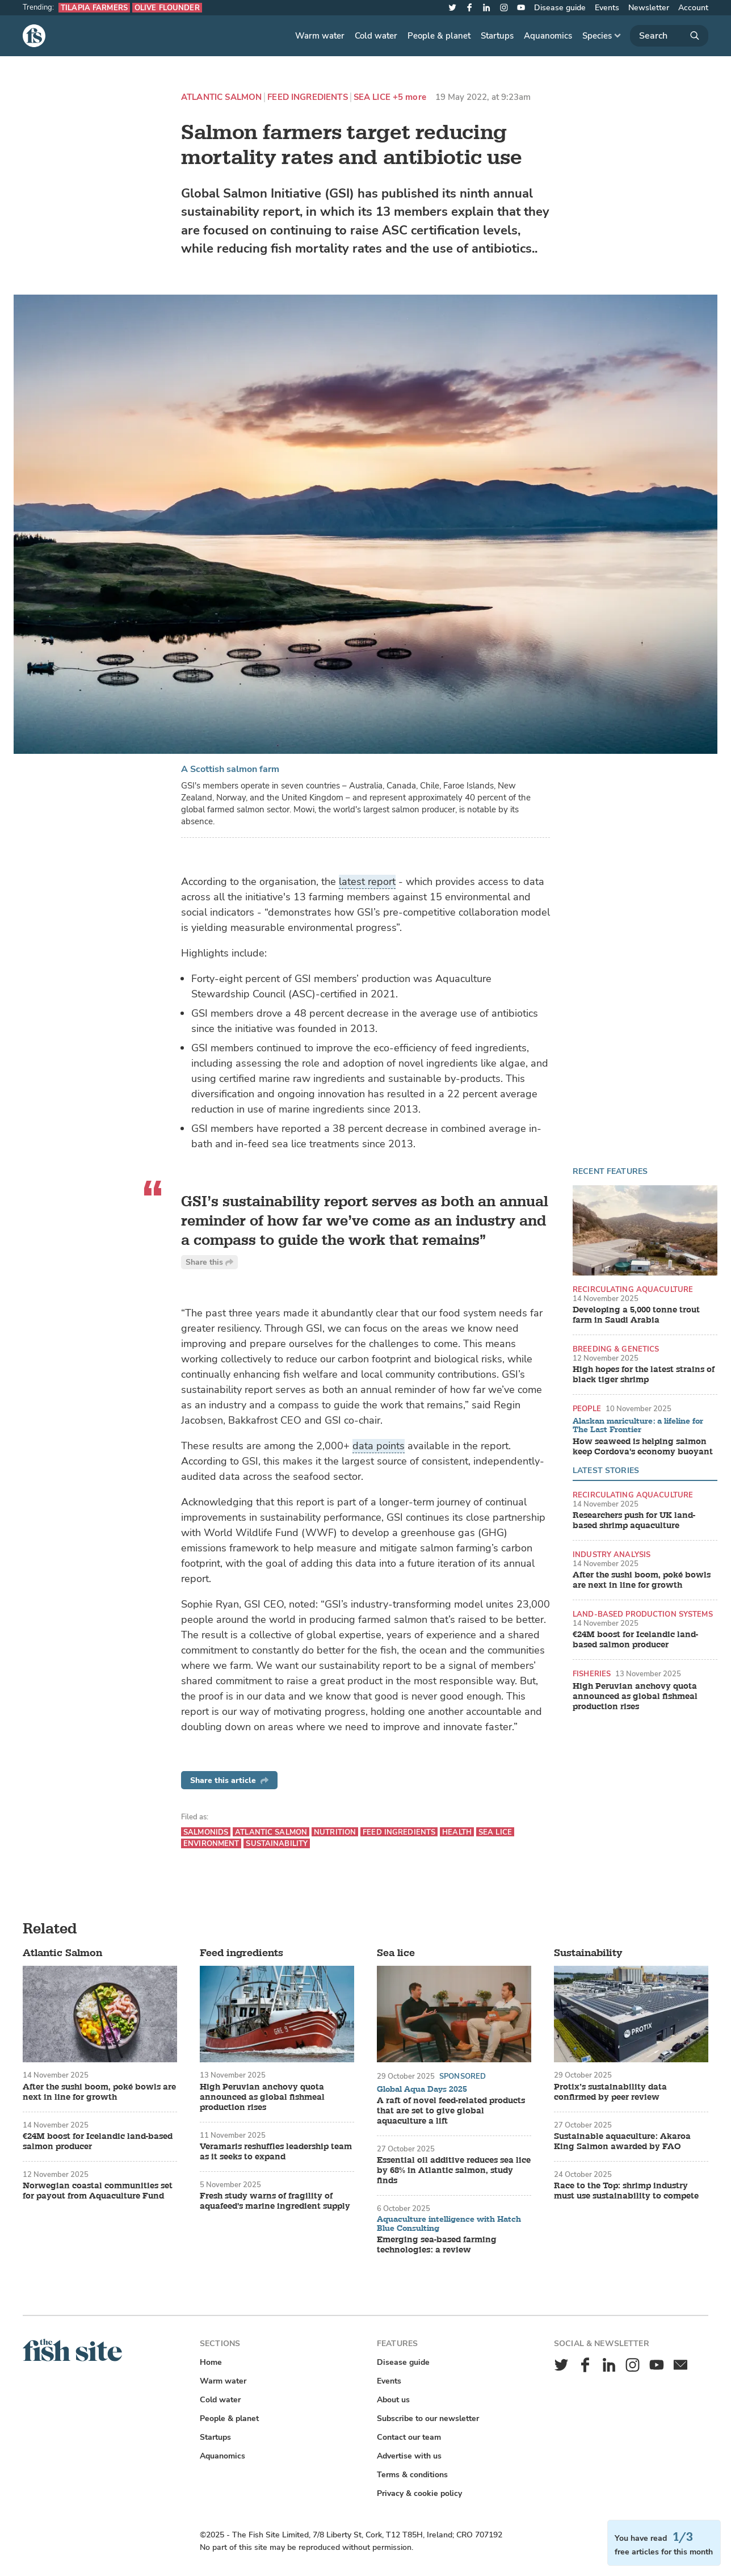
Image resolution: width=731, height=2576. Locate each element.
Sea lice (372, 97)
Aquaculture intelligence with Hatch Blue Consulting (449, 2224)
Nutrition (335, 1832)
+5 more (409, 97)
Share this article (229, 1780)
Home (211, 2362)
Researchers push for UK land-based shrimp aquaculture (634, 1521)
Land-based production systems (643, 1614)
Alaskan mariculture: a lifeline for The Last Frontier (638, 1425)
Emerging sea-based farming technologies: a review (437, 2245)
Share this (209, 1262)
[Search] (669, 36)
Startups (497, 35)
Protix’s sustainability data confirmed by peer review (610, 2092)
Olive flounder (167, 7)
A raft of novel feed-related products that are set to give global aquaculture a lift (451, 2111)
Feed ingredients (307, 97)
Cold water (376, 35)
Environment (211, 1843)
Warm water (320, 35)
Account (693, 7)
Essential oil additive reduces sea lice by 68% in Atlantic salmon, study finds (454, 2170)
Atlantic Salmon (221, 97)
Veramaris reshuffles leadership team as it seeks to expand (276, 2152)
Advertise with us (409, 2456)
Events (607, 7)
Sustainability (277, 1843)
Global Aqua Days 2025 (422, 2089)
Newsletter (648, 7)
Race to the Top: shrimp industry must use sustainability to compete (626, 2191)
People (587, 1408)
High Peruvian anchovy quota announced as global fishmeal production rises (635, 1696)
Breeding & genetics (616, 1349)
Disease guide (560, 7)
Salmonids (205, 1832)
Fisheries (592, 1674)
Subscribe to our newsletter (428, 2418)
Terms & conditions (412, 2474)
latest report (367, 881)
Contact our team (409, 2437)
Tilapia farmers (94, 7)
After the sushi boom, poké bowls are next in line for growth (642, 1580)
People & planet (438, 35)
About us (393, 2399)
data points (378, 1446)
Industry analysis (611, 1554)
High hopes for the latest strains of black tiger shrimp (644, 1375)
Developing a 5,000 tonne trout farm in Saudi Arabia (636, 1315)
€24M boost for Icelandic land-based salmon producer (635, 1640)
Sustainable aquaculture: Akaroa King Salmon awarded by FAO (622, 2142)
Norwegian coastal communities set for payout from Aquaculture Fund (98, 2191)
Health (457, 1832)
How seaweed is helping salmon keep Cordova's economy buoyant (643, 1447)
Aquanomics (548, 35)
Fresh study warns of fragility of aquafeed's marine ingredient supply (275, 2201)
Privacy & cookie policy (419, 2493)
